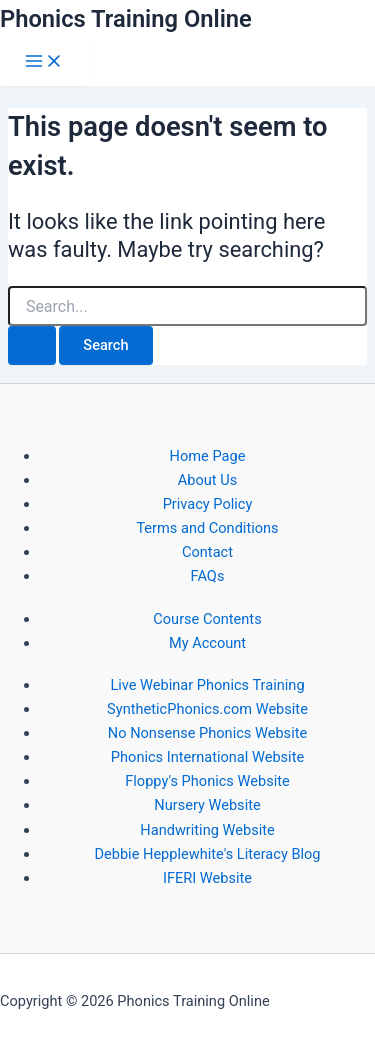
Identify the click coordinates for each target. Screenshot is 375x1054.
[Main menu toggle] (44, 62)
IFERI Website (207, 878)
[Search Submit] (32, 345)
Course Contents (207, 619)
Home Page (208, 456)
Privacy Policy (208, 504)
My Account (207, 643)
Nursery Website (207, 805)
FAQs (208, 576)
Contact (207, 552)
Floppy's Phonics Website (207, 781)
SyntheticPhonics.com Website (207, 709)
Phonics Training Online (126, 19)
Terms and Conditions (207, 528)
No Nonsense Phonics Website (207, 733)
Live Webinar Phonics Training (207, 685)
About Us (207, 480)
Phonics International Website (207, 757)
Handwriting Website (207, 830)
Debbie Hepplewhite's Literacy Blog (207, 854)
